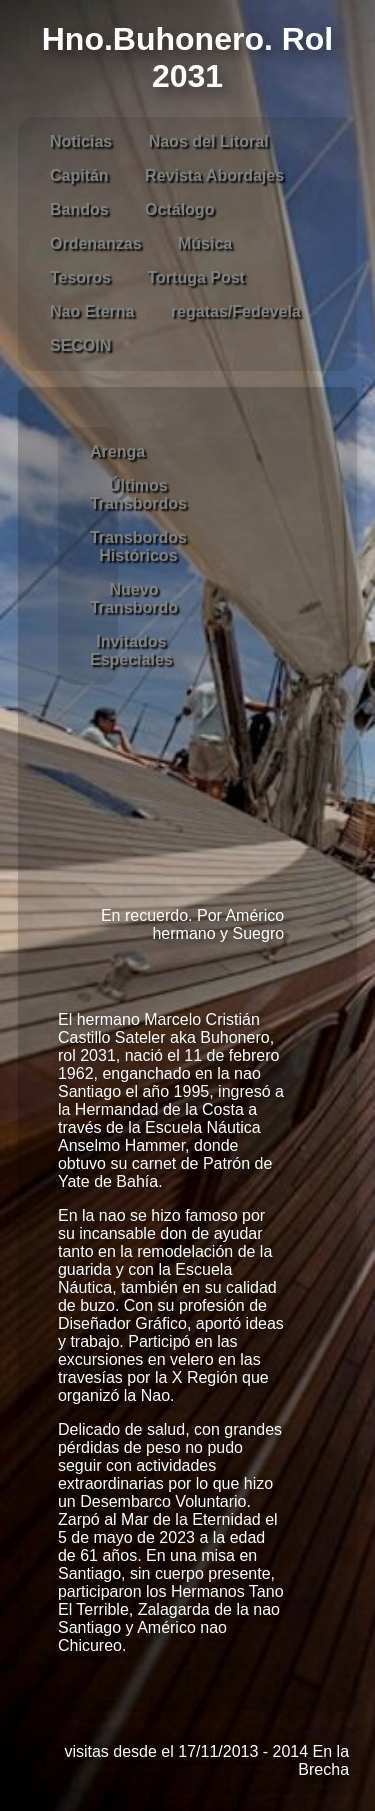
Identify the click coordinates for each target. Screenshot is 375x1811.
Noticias (81, 141)
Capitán (79, 175)
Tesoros (80, 277)
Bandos (79, 209)
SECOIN (80, 345)
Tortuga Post (195, 277)
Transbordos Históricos (138, 546)
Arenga (117, 451)
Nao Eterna (92, 311)
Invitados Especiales (131, 650)
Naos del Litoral (209, 141)
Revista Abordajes (214, 175)
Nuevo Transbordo (134, 598)
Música (205, 243)
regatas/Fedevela (236, 311)
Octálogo (179, 209)
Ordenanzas (96, 243)
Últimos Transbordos (138, 494)
